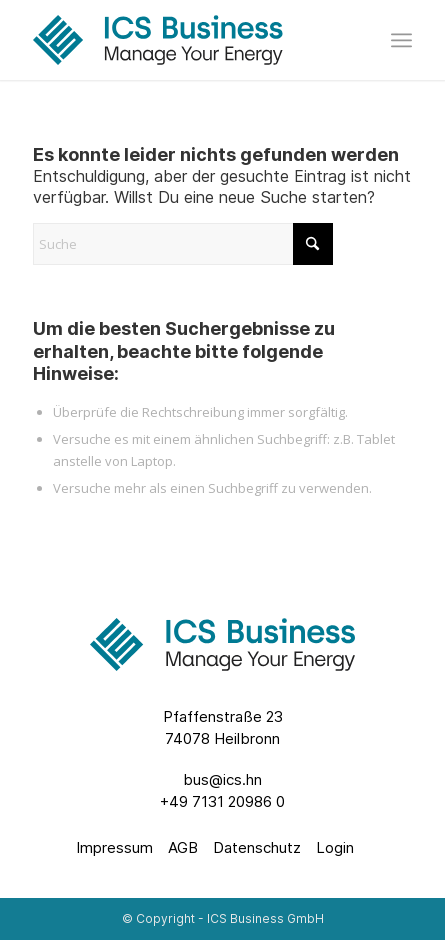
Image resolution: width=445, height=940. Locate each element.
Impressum (114, 847)
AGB (183, 847)
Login (335, 847)
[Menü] (401, 40)
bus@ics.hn (222, 779)
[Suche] (183, 244)
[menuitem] (401, 40)
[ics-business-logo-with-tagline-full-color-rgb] (184, 40)
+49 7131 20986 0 (222, 801)
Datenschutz (257, 847)
